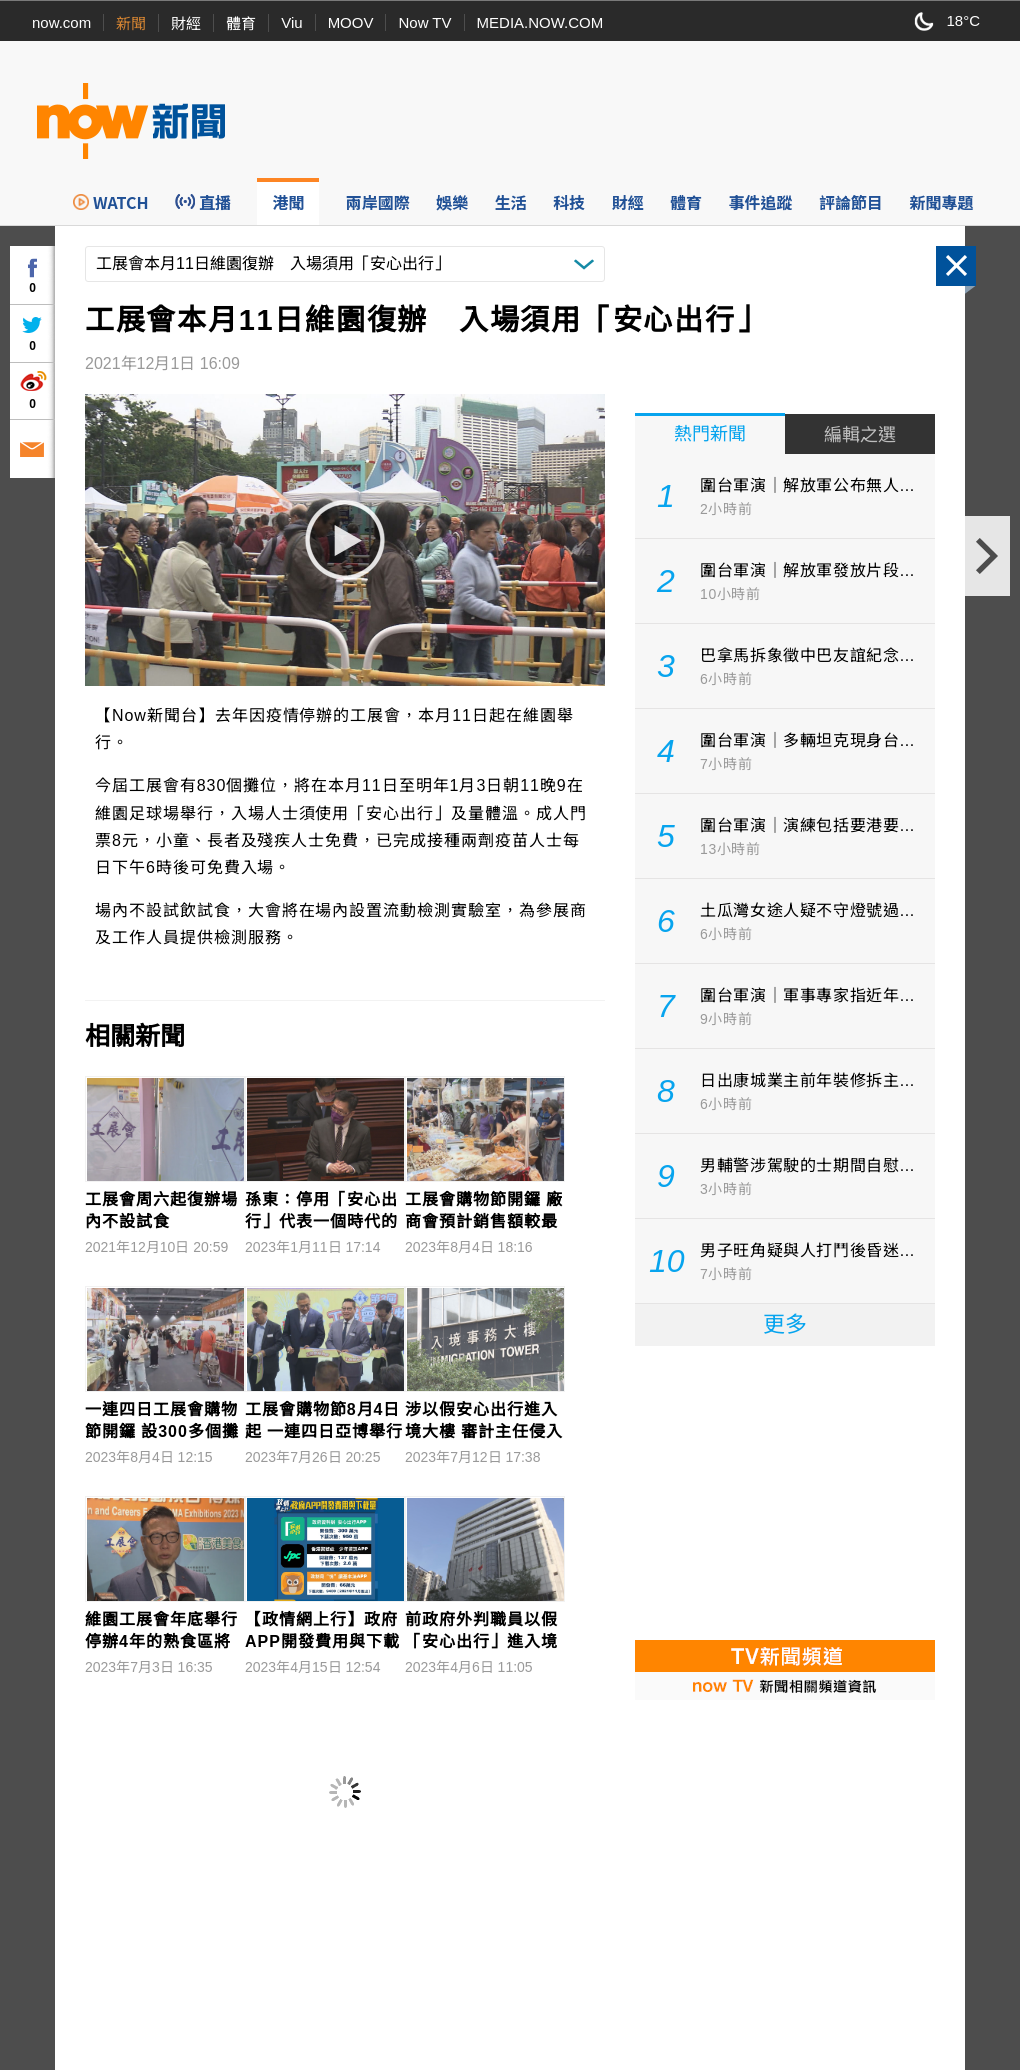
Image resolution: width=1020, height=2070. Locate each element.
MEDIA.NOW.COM (540, 22)
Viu (291, 22)
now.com (61, 22)
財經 (186, 23)
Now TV (424, 22)
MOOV (351, 22)
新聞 (131, 23)
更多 (785, 1324)
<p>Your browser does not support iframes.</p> (785, 1491)
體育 (241, 23)
